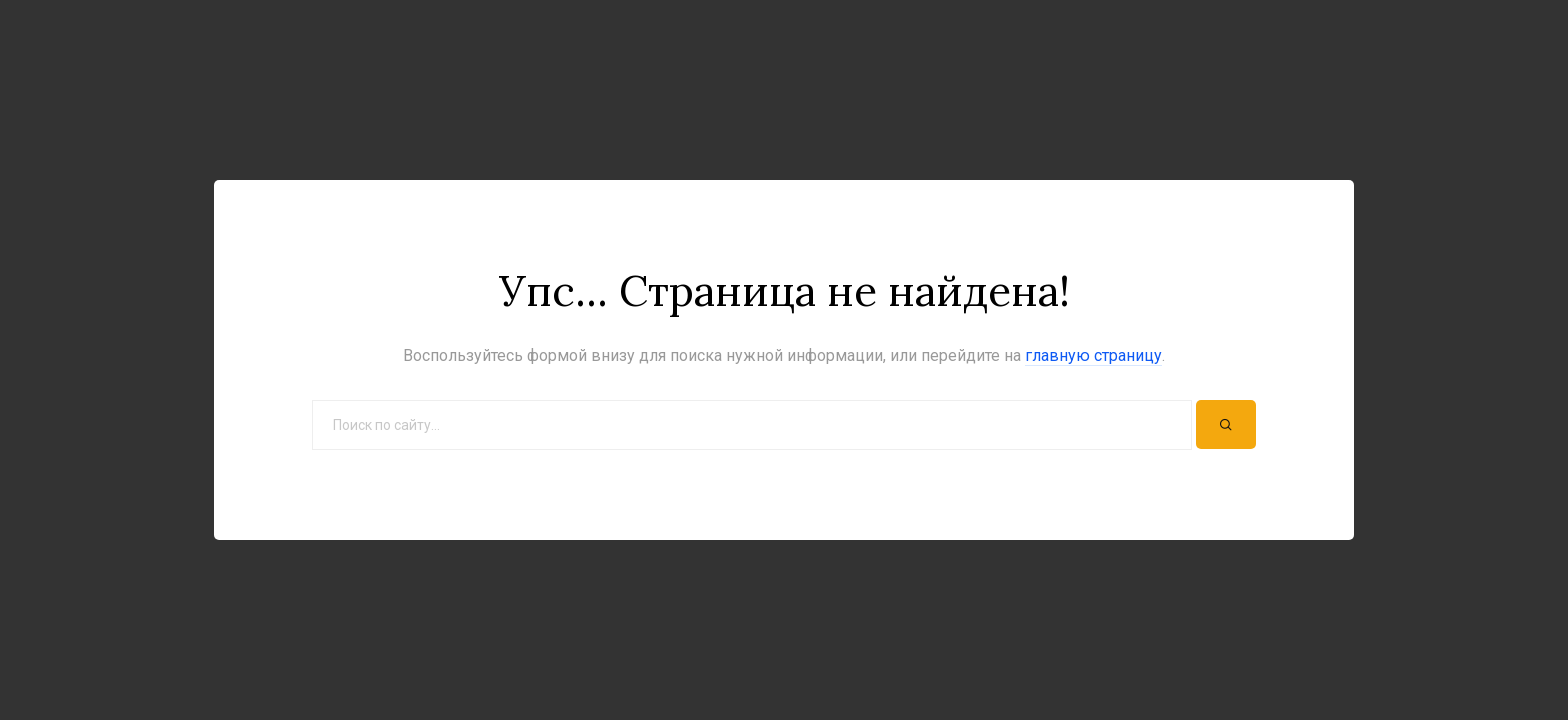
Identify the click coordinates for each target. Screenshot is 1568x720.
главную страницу (1093, 355)
